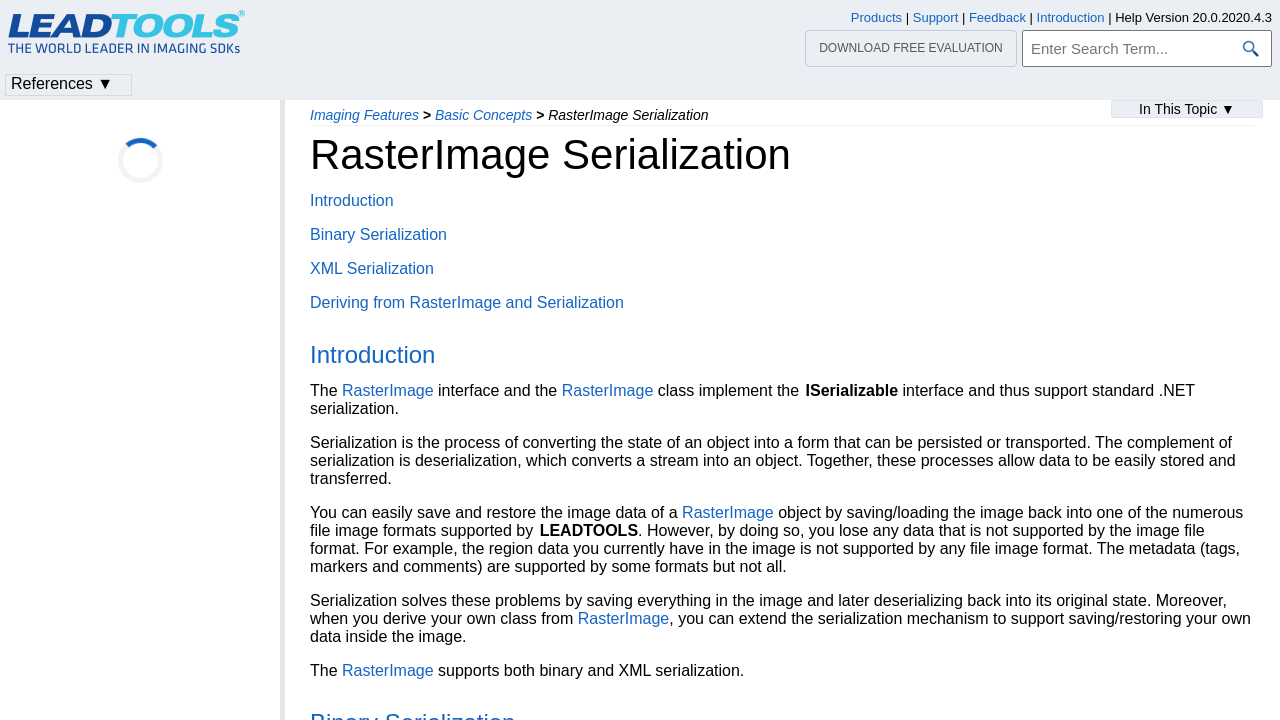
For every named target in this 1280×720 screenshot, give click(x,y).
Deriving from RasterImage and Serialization (467, 302)
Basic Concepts (483, 115)
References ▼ (62, 83)
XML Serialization (372, 268)
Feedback (997, 17)
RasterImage (388, 390)
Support (936, 17)
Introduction (352, 200)
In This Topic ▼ (1187, 109)
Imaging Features (364, 115)
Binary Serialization (378, 234)
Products (876, 17)
